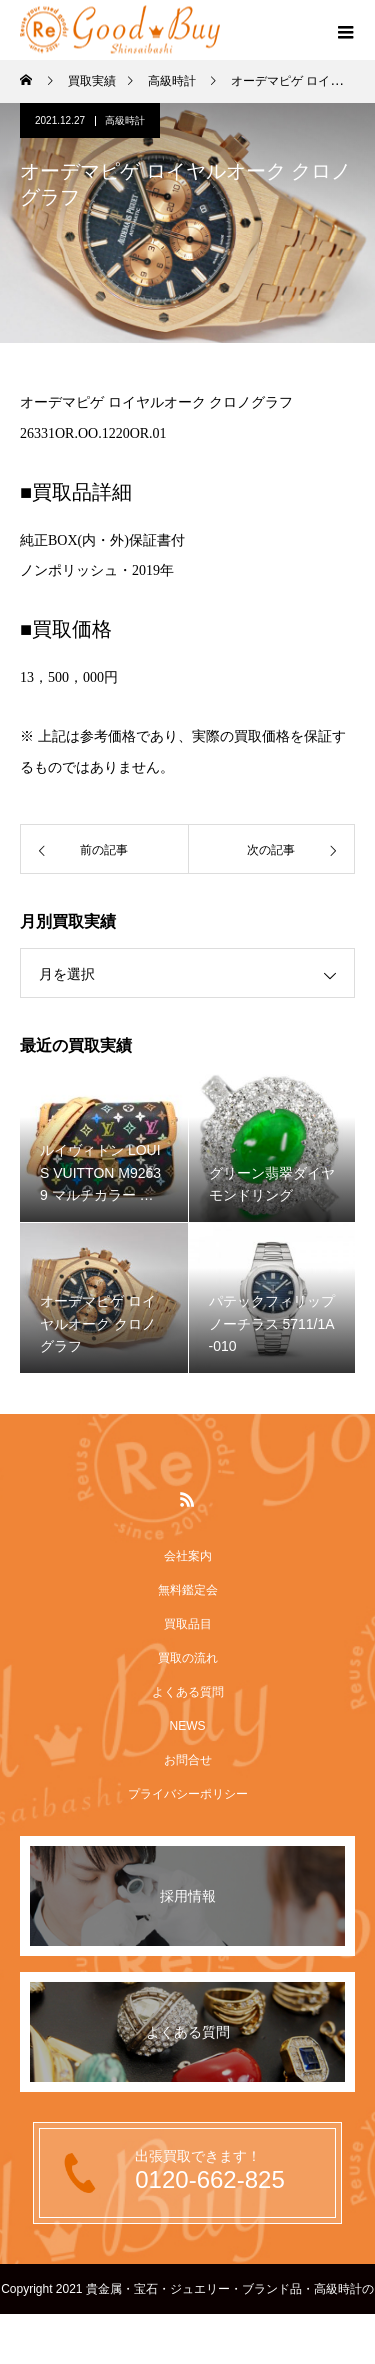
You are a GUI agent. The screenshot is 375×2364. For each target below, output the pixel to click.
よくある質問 (188, 1692)
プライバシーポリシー (188, 1794)
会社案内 (188, 1556)
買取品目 (188, 1624)
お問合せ (188, 1760)
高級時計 (125, 120)
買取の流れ (188, 1658)
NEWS (188, 1726)
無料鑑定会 (188, 1590)
